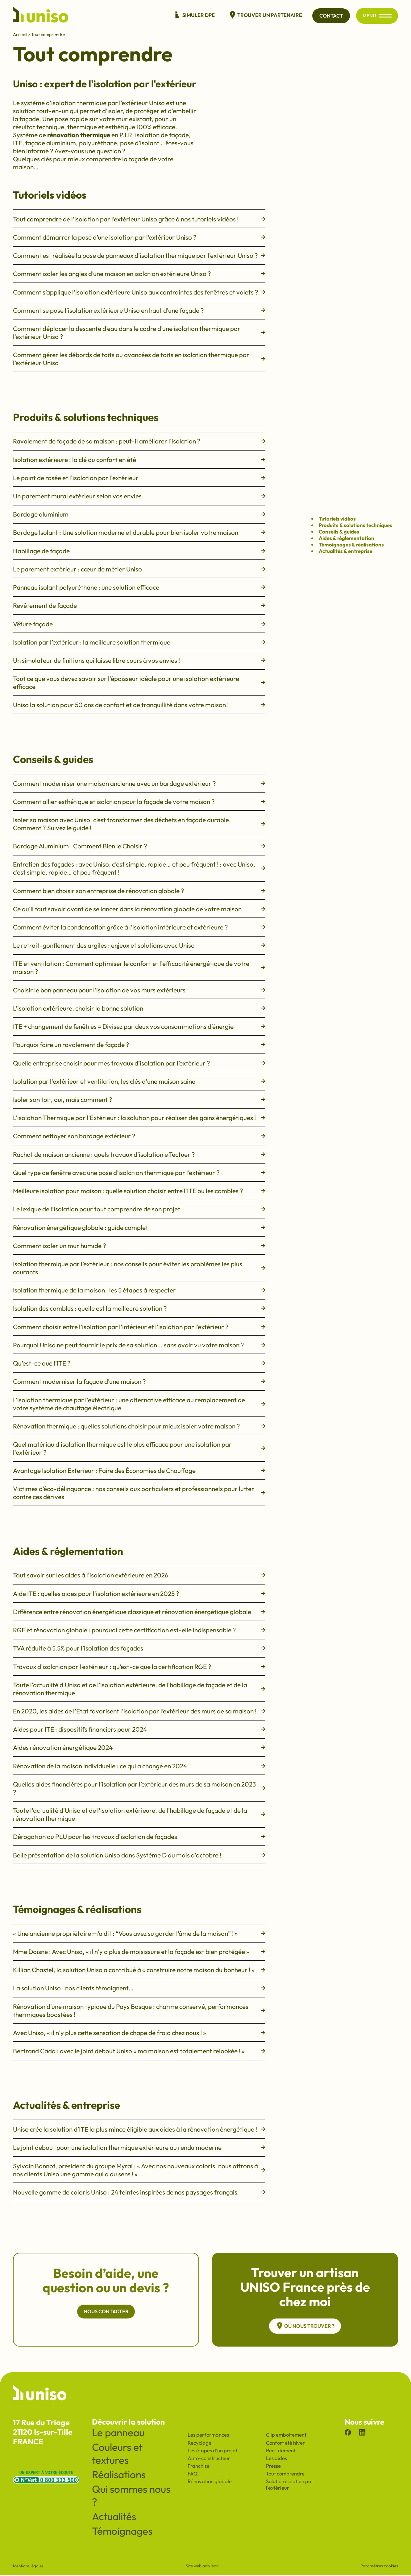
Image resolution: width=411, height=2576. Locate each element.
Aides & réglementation (346, 538)
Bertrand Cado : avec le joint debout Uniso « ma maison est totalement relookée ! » (139, 2051)
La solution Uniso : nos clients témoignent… (139, 1988)
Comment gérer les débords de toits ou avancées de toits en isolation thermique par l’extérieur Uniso (139, 359)
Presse (273, 2466)
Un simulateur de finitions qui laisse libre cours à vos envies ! (139, 660)
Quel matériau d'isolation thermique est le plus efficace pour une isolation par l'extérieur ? (139, 1448)
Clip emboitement (286, 2435)
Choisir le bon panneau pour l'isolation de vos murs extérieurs (139, 990)
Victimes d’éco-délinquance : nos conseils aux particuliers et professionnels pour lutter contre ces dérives (139, 1493)
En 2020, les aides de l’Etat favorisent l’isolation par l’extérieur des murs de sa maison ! (139, 1711)
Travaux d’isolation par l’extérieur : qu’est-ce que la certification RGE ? (139, 1667)
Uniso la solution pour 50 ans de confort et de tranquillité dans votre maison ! (139, 705)
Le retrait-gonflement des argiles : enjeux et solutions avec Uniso (139, 945)
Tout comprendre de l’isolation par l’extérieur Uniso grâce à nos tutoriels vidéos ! (139, 219)
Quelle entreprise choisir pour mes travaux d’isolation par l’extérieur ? (139, 1063)
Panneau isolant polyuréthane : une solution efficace (139, 587)
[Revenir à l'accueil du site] (40, 15)
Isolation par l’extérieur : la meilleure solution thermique (139, 642)
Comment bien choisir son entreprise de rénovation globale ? (139, 891)
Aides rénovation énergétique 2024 (139, 1747)
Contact (328, 15)
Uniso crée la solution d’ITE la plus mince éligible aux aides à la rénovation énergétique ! (139, 2129)
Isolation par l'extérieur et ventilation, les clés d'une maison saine (139, 1081)
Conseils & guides (339, 531)
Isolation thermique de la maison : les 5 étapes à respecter (139, 1290)
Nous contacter (105, 2312)
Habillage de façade (139, 551)
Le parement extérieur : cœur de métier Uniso (139, 569)
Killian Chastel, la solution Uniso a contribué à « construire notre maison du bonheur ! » (139, 1970)
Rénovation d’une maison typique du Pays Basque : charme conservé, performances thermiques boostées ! (139, 2010)
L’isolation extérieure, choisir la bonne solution (139, 1008)
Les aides (276, 2459)
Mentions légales (28, 2567)
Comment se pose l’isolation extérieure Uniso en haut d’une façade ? (139, 310)
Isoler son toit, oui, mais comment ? (139, 1099)
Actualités (114, 2517)
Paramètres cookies (379, 2567)
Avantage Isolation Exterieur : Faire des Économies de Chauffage (139, 1470)
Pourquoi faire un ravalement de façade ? (139, 1045)
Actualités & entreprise (345, 551)
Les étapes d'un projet (212, 2451)
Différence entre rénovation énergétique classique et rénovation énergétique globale (139, 1612)
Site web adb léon (202, 2567)
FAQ (193, 2474)
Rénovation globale (210, 2482)
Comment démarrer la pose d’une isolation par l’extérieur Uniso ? (139, 237)
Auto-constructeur (209, 2459)
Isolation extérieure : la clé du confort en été (139, 459)
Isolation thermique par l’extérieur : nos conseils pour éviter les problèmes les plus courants (139, 1268)
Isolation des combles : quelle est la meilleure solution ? (139, 1308)
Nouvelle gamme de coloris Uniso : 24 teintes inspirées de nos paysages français (139, 2192)
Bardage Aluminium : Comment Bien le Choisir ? (139, 846)
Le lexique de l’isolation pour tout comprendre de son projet (139, 1209)
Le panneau (118, 2433)
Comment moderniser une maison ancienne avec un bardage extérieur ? (139, 783)
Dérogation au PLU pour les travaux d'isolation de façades (139, 1836)
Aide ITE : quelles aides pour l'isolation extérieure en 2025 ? (139, 1593)
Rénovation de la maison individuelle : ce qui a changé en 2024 (139, 1766)
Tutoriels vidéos (337, 518)
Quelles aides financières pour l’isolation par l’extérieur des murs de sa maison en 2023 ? (139, 1788)
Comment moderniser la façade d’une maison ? (139, 1381)
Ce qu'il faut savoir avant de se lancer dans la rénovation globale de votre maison (139, 909)
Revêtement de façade (139, 605)
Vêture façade (139, 624)
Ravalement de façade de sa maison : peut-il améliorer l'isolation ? (139, 441)
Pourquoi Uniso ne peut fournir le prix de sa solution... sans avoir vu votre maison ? (139, 1345)
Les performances (208, 2435)
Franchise (199, 2466)
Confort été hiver (285, 2443)
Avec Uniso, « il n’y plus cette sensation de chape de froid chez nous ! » (139, 2033)
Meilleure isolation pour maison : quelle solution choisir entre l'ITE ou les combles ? (139, 1191)
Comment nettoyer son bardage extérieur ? (139, 1136)
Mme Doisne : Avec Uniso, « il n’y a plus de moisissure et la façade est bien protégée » (139, 1951)
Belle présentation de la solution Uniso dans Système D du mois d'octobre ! (139, 1855)
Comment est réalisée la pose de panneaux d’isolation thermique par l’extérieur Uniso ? (139, 255)
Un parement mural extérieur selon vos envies (139, 496)
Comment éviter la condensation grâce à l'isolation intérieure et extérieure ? (139, 927)
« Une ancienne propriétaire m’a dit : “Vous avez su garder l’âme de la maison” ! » (139, 1933)
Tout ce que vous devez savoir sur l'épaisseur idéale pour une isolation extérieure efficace (139, 682)
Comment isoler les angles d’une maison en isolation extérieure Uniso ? (139, 274)
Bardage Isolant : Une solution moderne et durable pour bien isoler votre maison (139, 532)
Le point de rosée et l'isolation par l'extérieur (139, 478)
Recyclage (199, 2443)
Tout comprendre (285, 2474)
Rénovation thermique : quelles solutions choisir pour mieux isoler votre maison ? (139, 1426)
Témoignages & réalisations (351, 544)
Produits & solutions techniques (355, 525)
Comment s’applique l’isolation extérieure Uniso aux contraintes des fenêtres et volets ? (139, 292)
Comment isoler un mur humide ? (139, 1246)
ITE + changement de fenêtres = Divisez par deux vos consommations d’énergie (139, 1026)
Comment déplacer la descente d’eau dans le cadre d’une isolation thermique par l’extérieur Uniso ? (139, 332)
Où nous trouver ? (305, 2326)
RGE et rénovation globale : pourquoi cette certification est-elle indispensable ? (139, 1630)
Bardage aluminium (139, 514)
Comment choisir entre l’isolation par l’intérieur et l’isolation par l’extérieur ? (139, 1327)
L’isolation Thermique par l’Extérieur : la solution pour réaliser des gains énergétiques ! (139, 1118)
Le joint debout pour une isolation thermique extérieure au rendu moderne (139, 2147)
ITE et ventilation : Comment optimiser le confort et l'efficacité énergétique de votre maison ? (139, 967)
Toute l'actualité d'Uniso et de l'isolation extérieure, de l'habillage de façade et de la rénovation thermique (139, 1689)
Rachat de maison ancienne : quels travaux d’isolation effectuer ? (139, 1154)
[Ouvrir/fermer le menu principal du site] (385, 16)
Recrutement (281, 2451)
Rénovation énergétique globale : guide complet (139, 1227)
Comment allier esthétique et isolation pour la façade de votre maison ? (139, 802)
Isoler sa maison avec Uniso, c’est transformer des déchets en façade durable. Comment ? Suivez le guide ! (139, 824)
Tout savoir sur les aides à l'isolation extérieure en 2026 (139, 1575)
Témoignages (122, 2531)
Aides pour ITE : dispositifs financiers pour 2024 (139, 1729)
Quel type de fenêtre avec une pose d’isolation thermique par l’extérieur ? (139, 1172)
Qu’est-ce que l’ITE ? (139, 1363)
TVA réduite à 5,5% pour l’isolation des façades (139, 1648)
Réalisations (119, 2475)
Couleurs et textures (117, 2454)
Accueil (20, 34)
